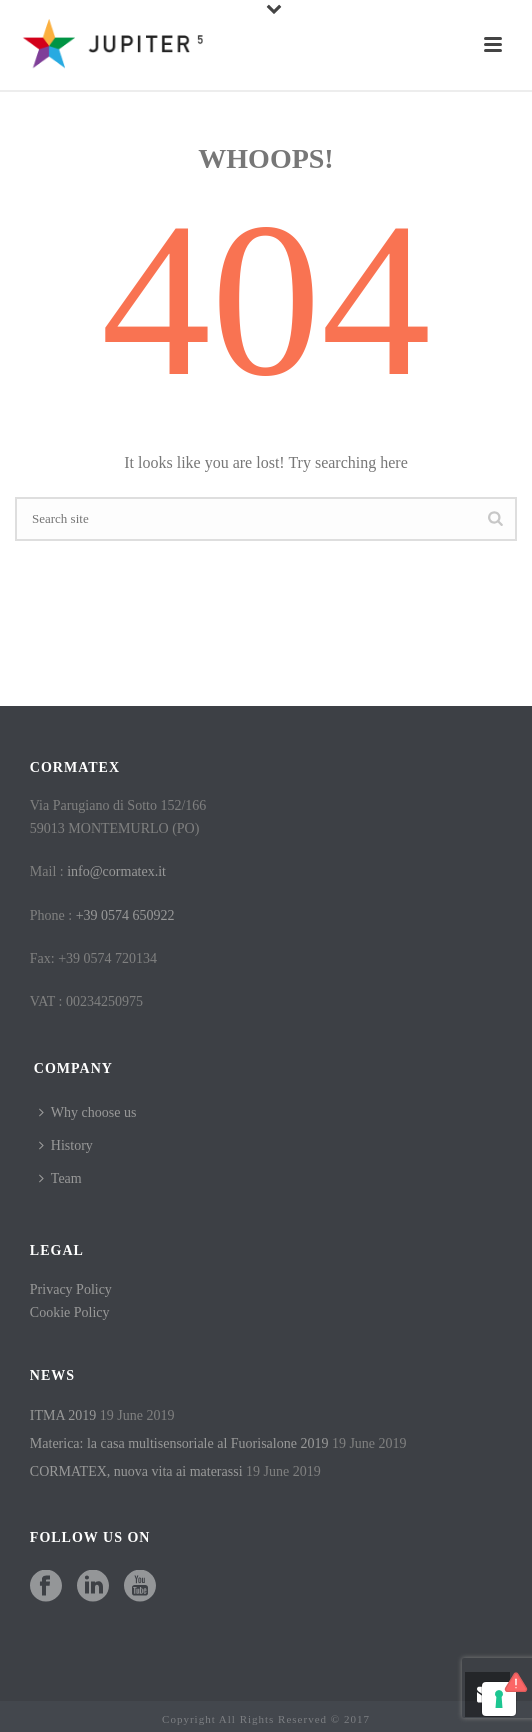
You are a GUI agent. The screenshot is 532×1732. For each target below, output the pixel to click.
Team (60, 1178)
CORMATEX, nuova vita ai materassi (136, 1471)
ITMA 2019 (63, 1415)
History (66, 1145)
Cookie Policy (70, 1312)
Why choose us (88, 1112)
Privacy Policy (71, 1289)
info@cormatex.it (116, 871)
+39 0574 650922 (125, 915)
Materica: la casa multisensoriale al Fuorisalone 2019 (179, 1443)
